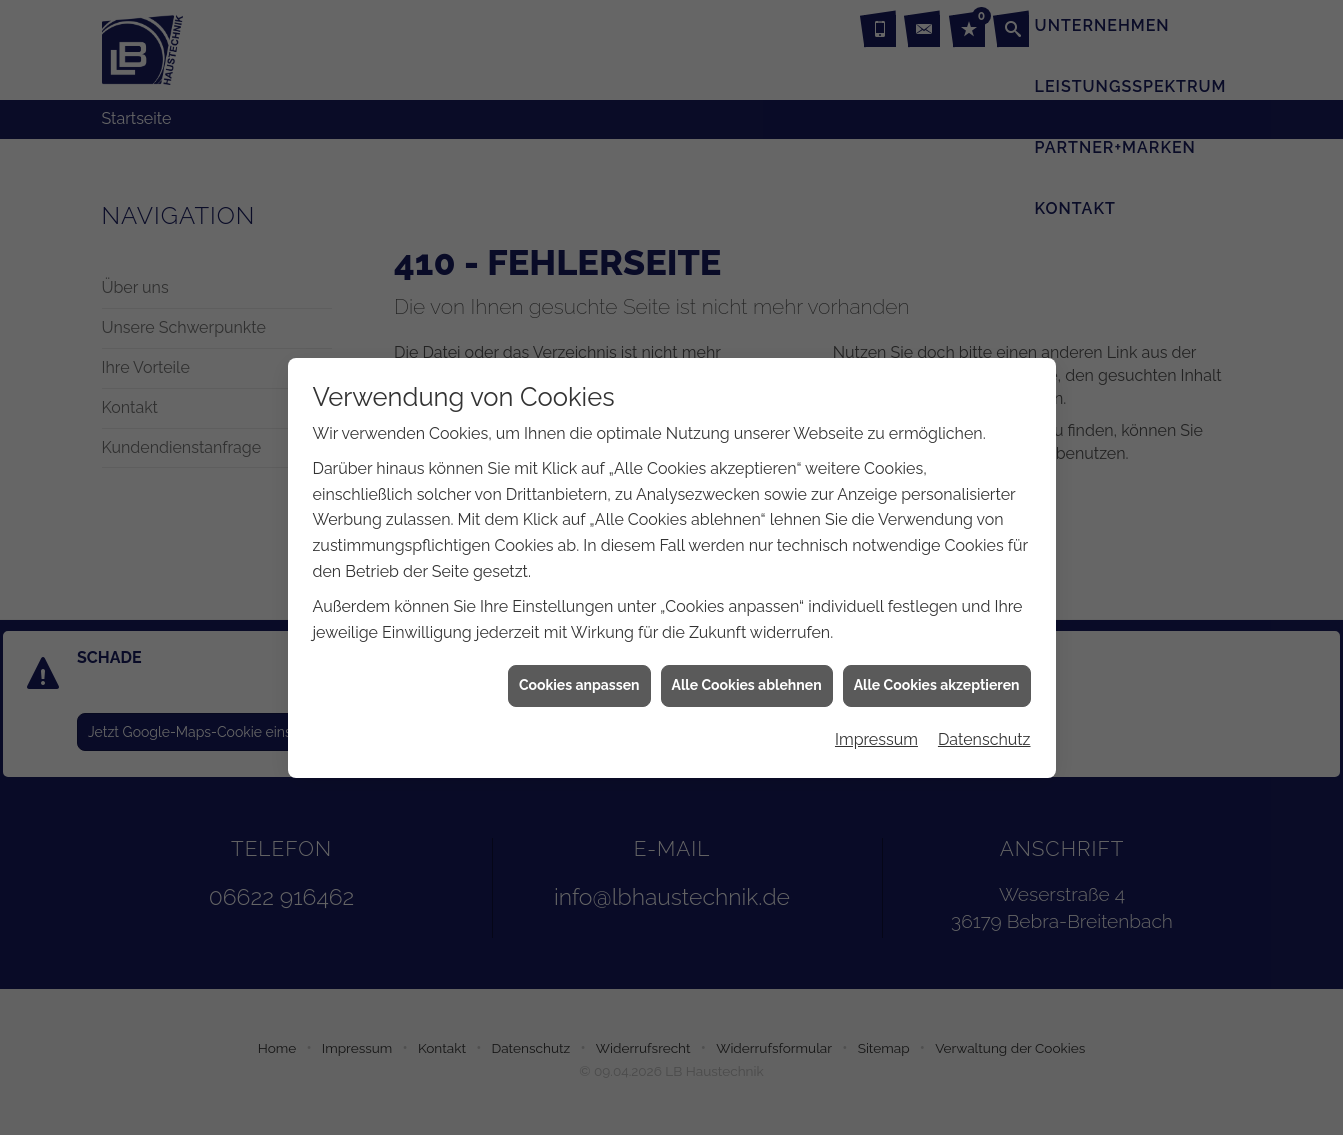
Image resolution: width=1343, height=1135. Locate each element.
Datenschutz (984, 731)
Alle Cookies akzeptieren (937, 677)
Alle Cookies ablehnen (747, 677)
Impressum (876, 731)
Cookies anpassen (579, 677)
